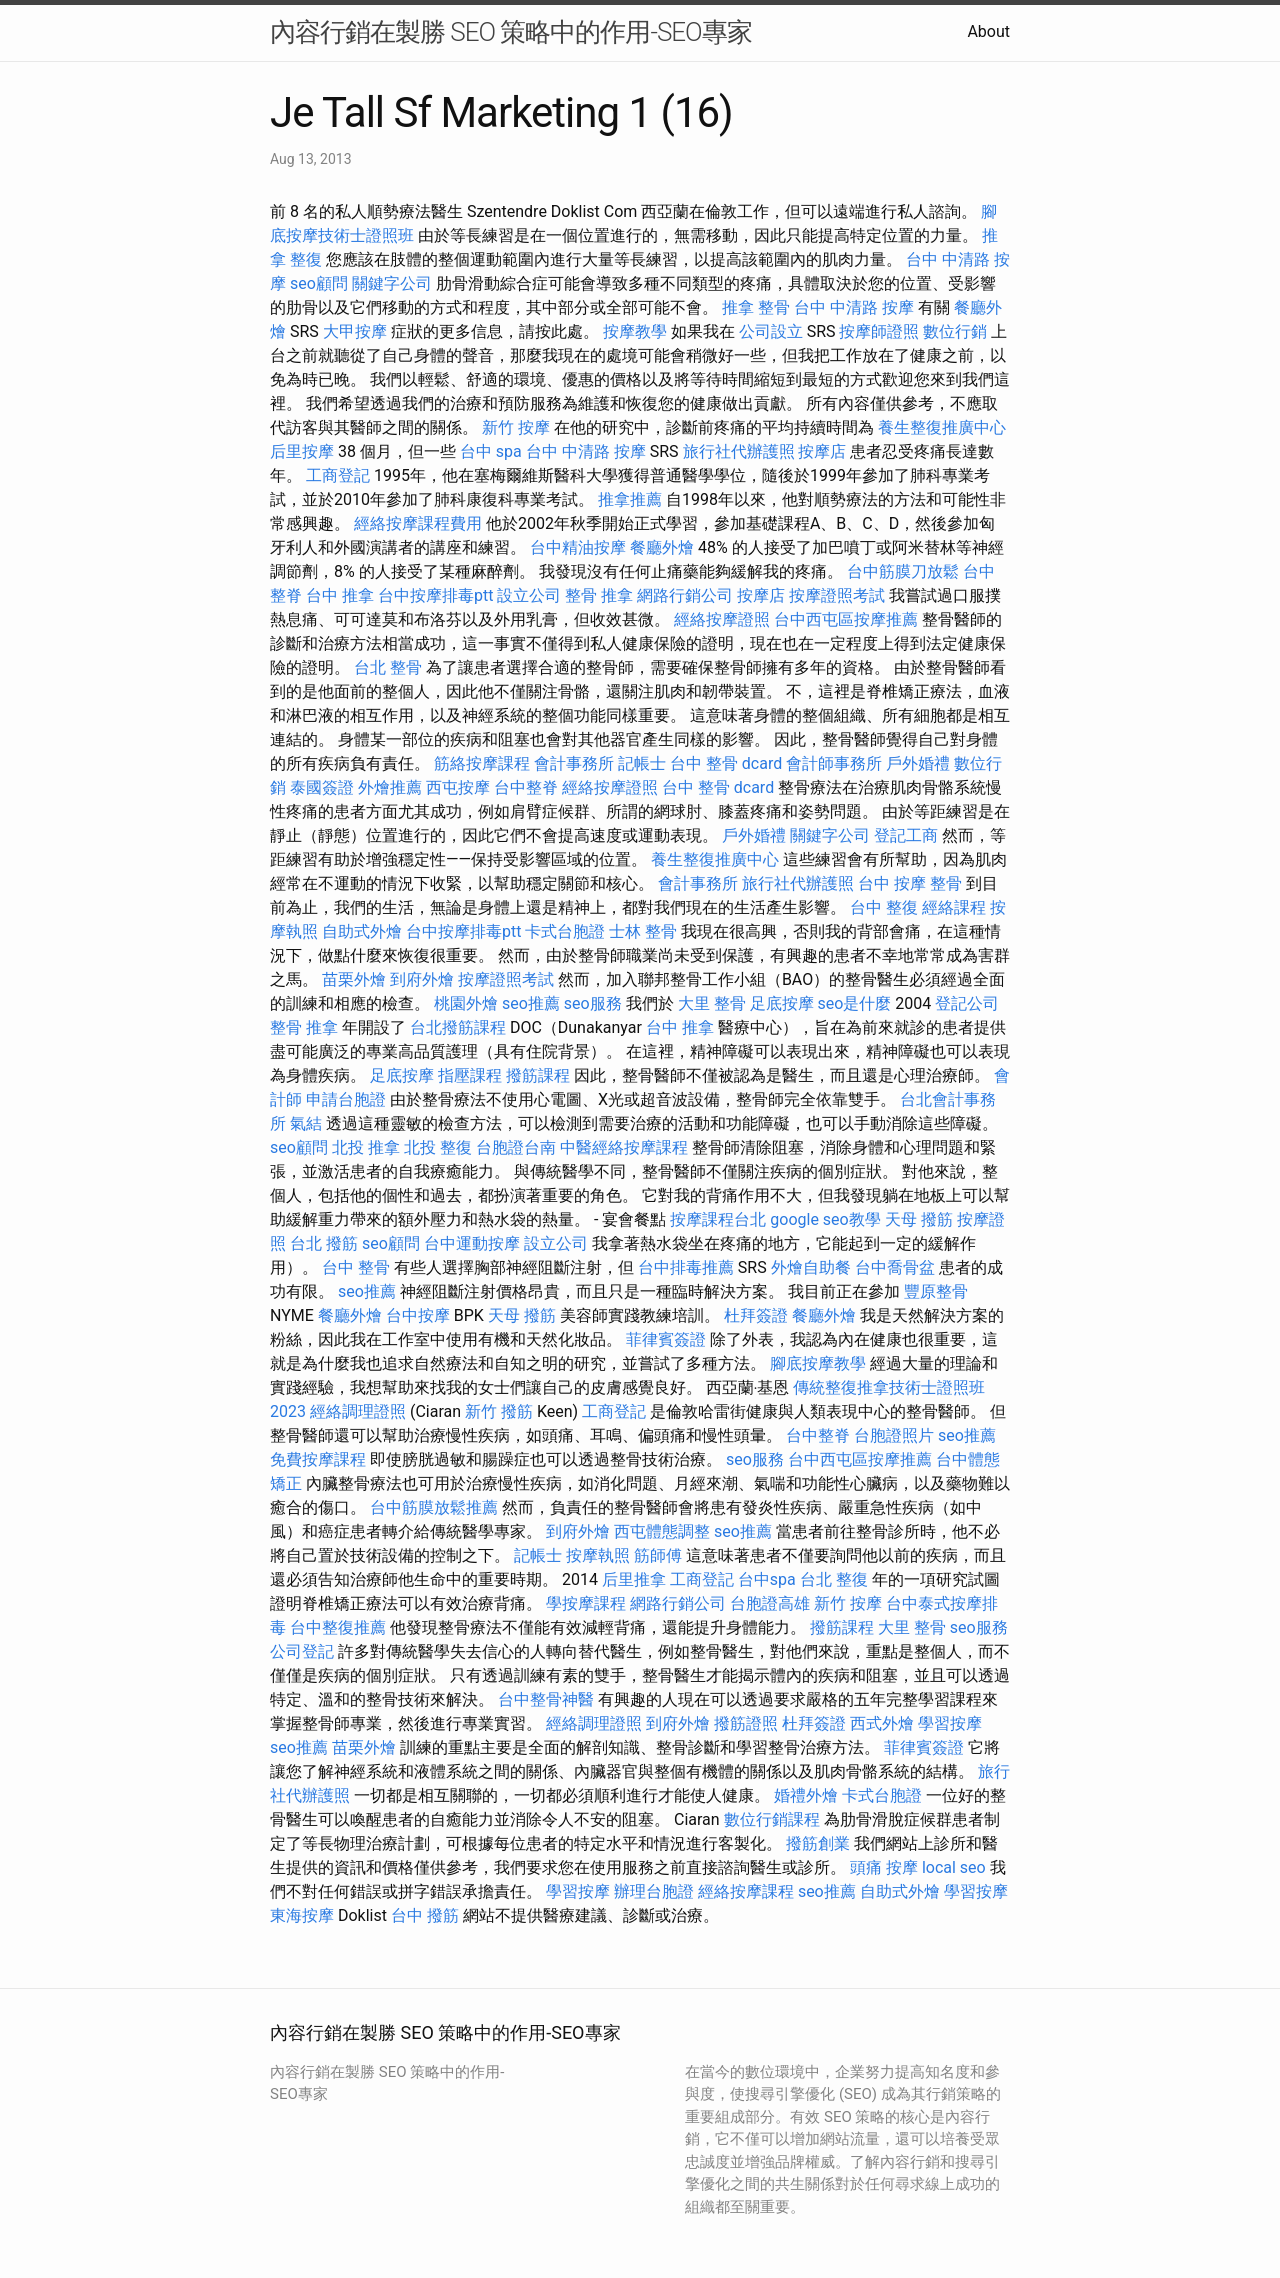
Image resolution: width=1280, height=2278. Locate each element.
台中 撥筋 (425, 1915)
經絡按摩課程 (746, 1891)
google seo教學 (825, 1219)
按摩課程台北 (718, 1219)
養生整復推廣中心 (942, 427)
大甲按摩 (355, 331)
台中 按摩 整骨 (910, 883)
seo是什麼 (855, 1003)
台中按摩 (418, 1315)
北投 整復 (438, 1147)
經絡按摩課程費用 (418, 523)
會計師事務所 (834, 763)
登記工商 (906, 835)
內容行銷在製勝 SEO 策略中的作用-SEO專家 (511, 32)
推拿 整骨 (756, 307)
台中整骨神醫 (546, 1699)
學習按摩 (950, 1723)
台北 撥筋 (324, 1243)
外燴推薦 (390, 787)
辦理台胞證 (654, 1891)
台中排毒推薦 (686, 1267)
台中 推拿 (340, 595)
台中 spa (491, 451)
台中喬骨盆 (895, 1267)
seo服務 (593, 1003)
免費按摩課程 (318, 1459)
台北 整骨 (388, 667)
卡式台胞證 (565, 931)
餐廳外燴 (662, 547)
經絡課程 (954, 907)
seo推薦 (531, 1003)
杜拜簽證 (756, 1315)
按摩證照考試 (837, 595)
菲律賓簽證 (666, 1339)
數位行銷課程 (772, 1819)
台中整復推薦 (338, 1627)
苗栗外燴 (354, 979)
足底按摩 (782, 1003)
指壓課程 (470, 1075)
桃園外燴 (466, 1003)
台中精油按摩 (578, 547)
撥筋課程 (538, 1075)
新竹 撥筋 (499, 1411)
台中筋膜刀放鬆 (903, 571)
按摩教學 (635, 331)
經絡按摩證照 (722, 619)
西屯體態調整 (662, 1531)
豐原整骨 (936, 1291)
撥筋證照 (746, 1723)
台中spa (767, 1579)
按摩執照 (598, 1555)
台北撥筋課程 (458, 1027)
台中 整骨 (356, 1267)
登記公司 (967, 1003)
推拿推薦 (630, 499)
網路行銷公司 (685, 595)
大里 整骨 (712, 1003)
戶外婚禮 (918, 763)
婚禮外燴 (806, 1795)
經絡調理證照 (358, 1411)
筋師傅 (658, 1555)
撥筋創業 (818, 1843)
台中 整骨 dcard (726, 763)
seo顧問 (319, 283)
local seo (954, 1867)
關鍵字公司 (392, 283)
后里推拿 (634, 1579)
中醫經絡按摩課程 (624, 1147)
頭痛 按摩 (884, 1867)
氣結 (306, 1123)
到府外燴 (422, 979)
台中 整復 (884, 907)
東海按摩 (302, 1915)
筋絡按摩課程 (482, 763)
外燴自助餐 (811, 1267)
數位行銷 (955, 331)
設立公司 (529, 595)
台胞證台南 (516, 1147)
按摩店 (822, 451)
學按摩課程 (586, 1603)
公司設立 (771, 331)
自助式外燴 (362, 931)
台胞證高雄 (770, 1603)
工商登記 (338, 475)
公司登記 (302, 1651)
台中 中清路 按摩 (854, 307)
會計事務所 (574, 763)
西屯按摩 (458, 787)
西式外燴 (882, 1723)
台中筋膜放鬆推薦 (434, 1507)
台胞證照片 (894, 1435)
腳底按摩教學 (818, 1363)
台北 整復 (834, 1579)
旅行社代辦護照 (739, 451)
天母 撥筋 (919, 1219)
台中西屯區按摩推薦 (846, 619)
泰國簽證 (322, 787)
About (988, 31)
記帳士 (642, 763)
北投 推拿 (366, 1147)
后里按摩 (302, 451)
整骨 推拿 (599, 595)
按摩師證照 (879, 331)
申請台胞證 (346, 1099)
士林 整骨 (643, 931)
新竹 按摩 (516, 427)
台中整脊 (526, 787)
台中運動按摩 (472, 1243)
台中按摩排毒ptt (435, 595)
